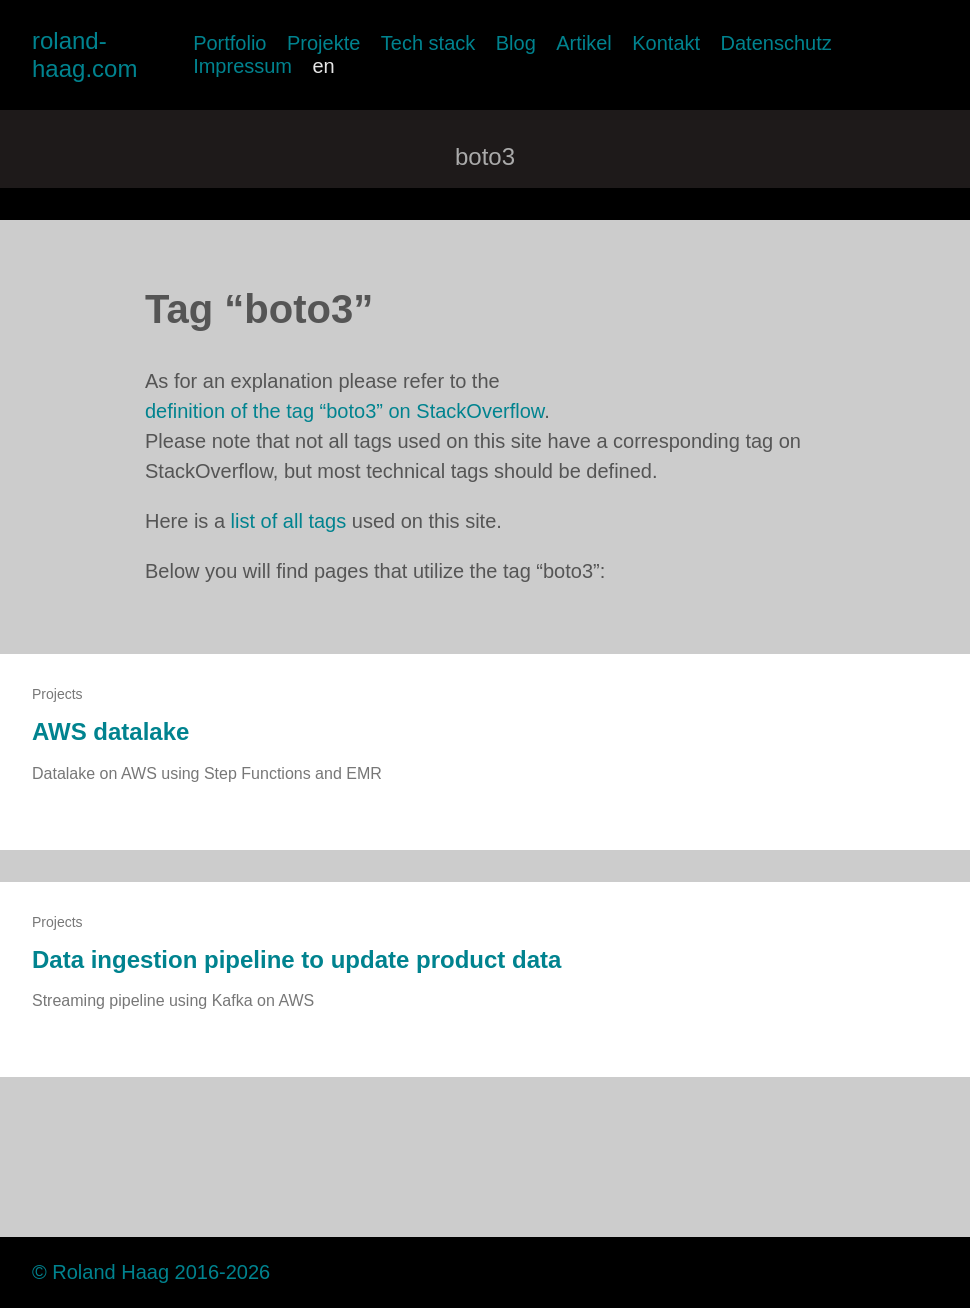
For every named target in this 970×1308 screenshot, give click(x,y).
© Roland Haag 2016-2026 (151, 1272)
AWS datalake (110, 731)
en (323, 66)
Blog (516, 43)
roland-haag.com (84, 54)
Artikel (584, 43)
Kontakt (666, 43)
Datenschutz (776, 43)
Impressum (242, 66)
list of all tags (289, 521)
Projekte (323, 43)
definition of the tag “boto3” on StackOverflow (344, 411)
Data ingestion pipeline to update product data (296, 959)
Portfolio (229, 43)
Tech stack (428, 43)
